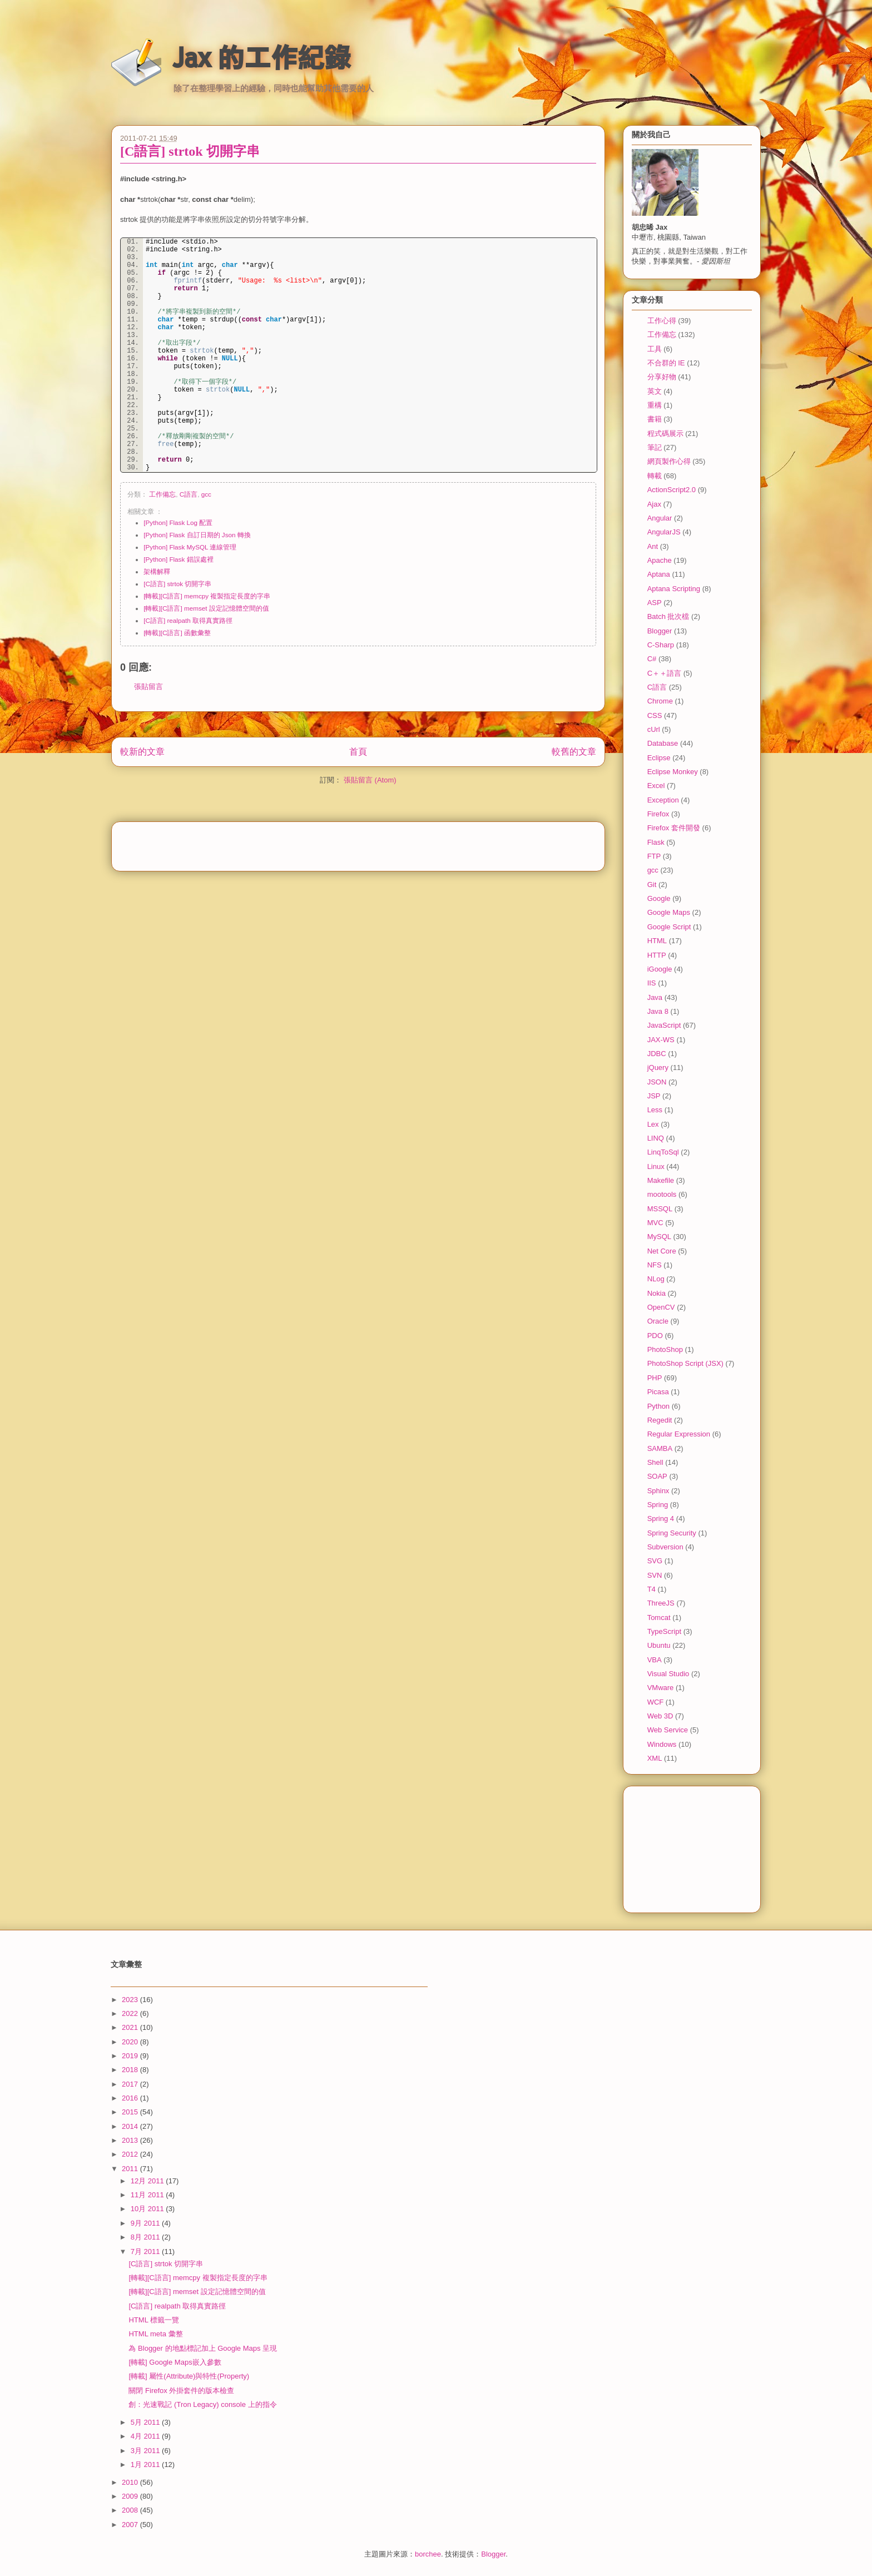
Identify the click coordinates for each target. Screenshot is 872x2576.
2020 (131, 2042)
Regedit (659, 1420)
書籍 (654, 419)
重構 (654, 405)
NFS (654, 1265)
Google (659, 898)
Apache (659, 560)
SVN (654, 1575)
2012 (131, 2154)
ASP (654, 602)
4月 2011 (146, 2436)
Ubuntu (659, 1645)
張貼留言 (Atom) (370, 790)
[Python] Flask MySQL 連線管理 (189, 547)
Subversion (665, 1547)
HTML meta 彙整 (155, 2334)
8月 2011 (146, 2237)
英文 (654, 391)
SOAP (657, 1476)
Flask (656, 842)
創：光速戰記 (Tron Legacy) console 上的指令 (202, 2404)
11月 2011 (148, 2195)
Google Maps (668, 912)
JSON (657, 1082)
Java (654, 997)
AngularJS (664, 532)
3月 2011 (146, 2450)
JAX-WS (661, 1040)
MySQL (659, 1236)
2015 (131, 2112)
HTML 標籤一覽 (153, 2320)
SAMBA (660, 1448)
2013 (131, 2140)
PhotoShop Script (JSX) (685, 1363)
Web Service (667, 1730)
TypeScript (664, 1631)
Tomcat (659, 1617)
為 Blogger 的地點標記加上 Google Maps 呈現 (202, 2348)
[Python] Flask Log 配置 (177, 522)
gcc (206, 494)
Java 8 (657, 1011)
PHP (654, 1378)
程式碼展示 (665, 433)
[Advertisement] (358, 853)
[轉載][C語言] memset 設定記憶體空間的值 (206, 608)
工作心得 (661, 320)
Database (662, 743)
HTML (657, 941)
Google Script (669, 927)
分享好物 (661, 377)
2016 (131, 2098)
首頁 (358, 761)
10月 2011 (148, 2209)
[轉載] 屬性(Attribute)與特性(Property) (188, 2376)
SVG (654, 1561)
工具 (654, 349)
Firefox (658, 814)
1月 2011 (146, 2464)
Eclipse (659, 758)
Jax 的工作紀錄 (261, 57)
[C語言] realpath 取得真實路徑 (187, 620)
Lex (653, 1124)
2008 (131, 2510)
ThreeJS (661, 1603)
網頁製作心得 (669, 461)
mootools (662, 1194)
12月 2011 (148, 2181)
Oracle (657, 1321)
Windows (662, 1744)
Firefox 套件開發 (673, 828)
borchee (428, 2554)
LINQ (655, 1138)
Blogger (659, 631)
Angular (659, 518)
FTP (654, 856)
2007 (131, 2524)
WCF (655, 1702)
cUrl (653, 729)
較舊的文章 (574, 761)
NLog (656, 1279)
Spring (657, 1504)
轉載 (654, 476)
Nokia (656, 1293)
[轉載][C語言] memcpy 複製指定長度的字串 (206, 596)
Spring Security (671, 1533)
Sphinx (658, 1491)
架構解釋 (156, 571)
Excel (656, 785)
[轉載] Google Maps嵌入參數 (174, 2362)
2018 (131, 2069)
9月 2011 (146, 2223)
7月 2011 (146, 2251)
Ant (652, 546)
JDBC (656, 1053)
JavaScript (664, 1025)
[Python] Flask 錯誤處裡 (178, 559)
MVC (655, 1222)
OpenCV (661, 1307)
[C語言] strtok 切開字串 (190, 151)
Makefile (660, 1180)
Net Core (661, 1251)
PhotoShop (665, 1349)
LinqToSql (663, 1152)
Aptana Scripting (673, 588)
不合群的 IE (666, 363)
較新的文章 (142, 761)
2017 (131, 2084)
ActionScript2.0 (671, 490)
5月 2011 (146, 2422)
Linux (656, 1166)
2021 (131, 2027)
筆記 (654, 447)
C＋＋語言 (664, 673)
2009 (131, 2496)
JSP (654, 1096)
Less (654, 1110)
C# (652, 659)
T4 (651, 1589)
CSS (654, 715)
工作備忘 (162, 494)
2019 (131, 2056)
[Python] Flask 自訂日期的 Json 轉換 (196, 534)
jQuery (657, 1067)
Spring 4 (660, 1518)
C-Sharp (660, 645)
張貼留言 (148, 697)
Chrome (660, 701)
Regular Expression (678, 1434)
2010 (131, 2482)
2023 (131, 1999)
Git (652, 884)
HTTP (656, 955)
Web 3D (660, 1716)
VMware (660, 1687)
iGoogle (659, 969)
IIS (651, 983)
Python (658, 1406)
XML (654, 1758)
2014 (131, 2126)
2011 (131, 2168)
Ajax (654, 504)
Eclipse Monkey (672, 771)
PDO (655, 1335)
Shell (655, 1462)
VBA (654, 1660)
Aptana (658, 574)
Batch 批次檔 (668, 616)
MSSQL (660, 1209)
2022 (131, 2013)
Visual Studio (668, 1674)
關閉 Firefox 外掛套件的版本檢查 (181, 2390)
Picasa (658, 1392)
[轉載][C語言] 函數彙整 (177, 632)
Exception (663, 800)
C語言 (188, 494)
